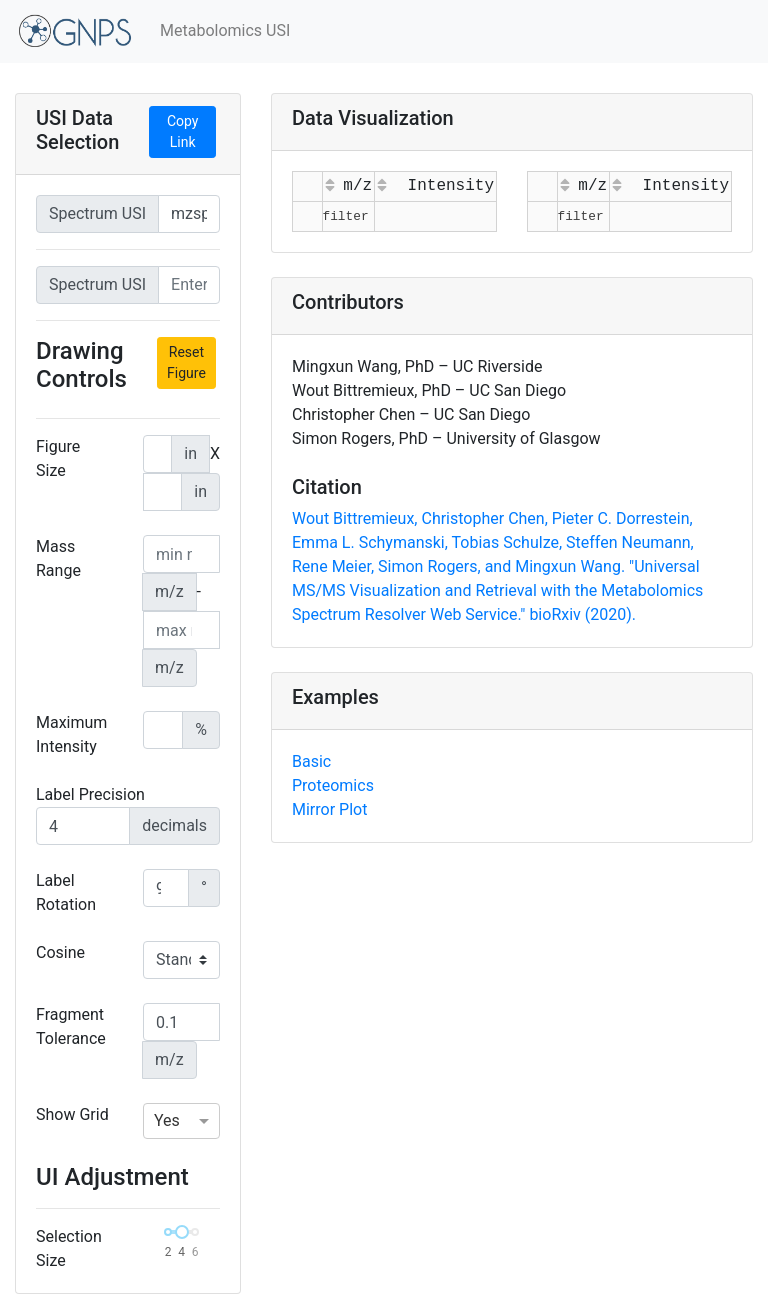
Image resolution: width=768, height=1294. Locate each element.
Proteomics (333, 785)
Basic (311, 761)
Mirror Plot (329, 809)
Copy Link (183, 131)
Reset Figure (186, 362)
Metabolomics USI (225, 30)
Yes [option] (167, 1120)
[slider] (182, 1232)
